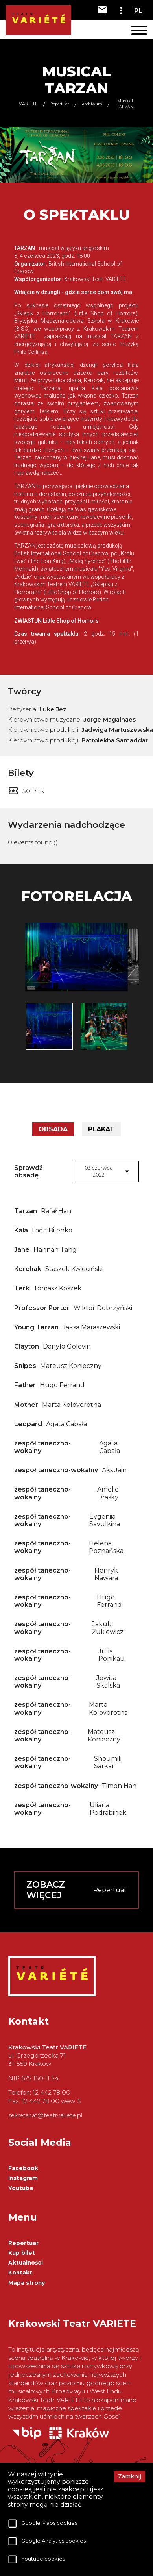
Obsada (53, 1129)
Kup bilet (21, 2253)
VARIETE (28, 104)
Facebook (23, 2168)
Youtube (20, 2188)
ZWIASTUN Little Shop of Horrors (56, 621)
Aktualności (25, 2263)
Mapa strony (26, 2283)
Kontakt (20, 2272)
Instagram (23, 2178)
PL (138, 11)
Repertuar (23, 2243)
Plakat (101, 1129)
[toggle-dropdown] (120, 10)
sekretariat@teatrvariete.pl (45, 2115)
